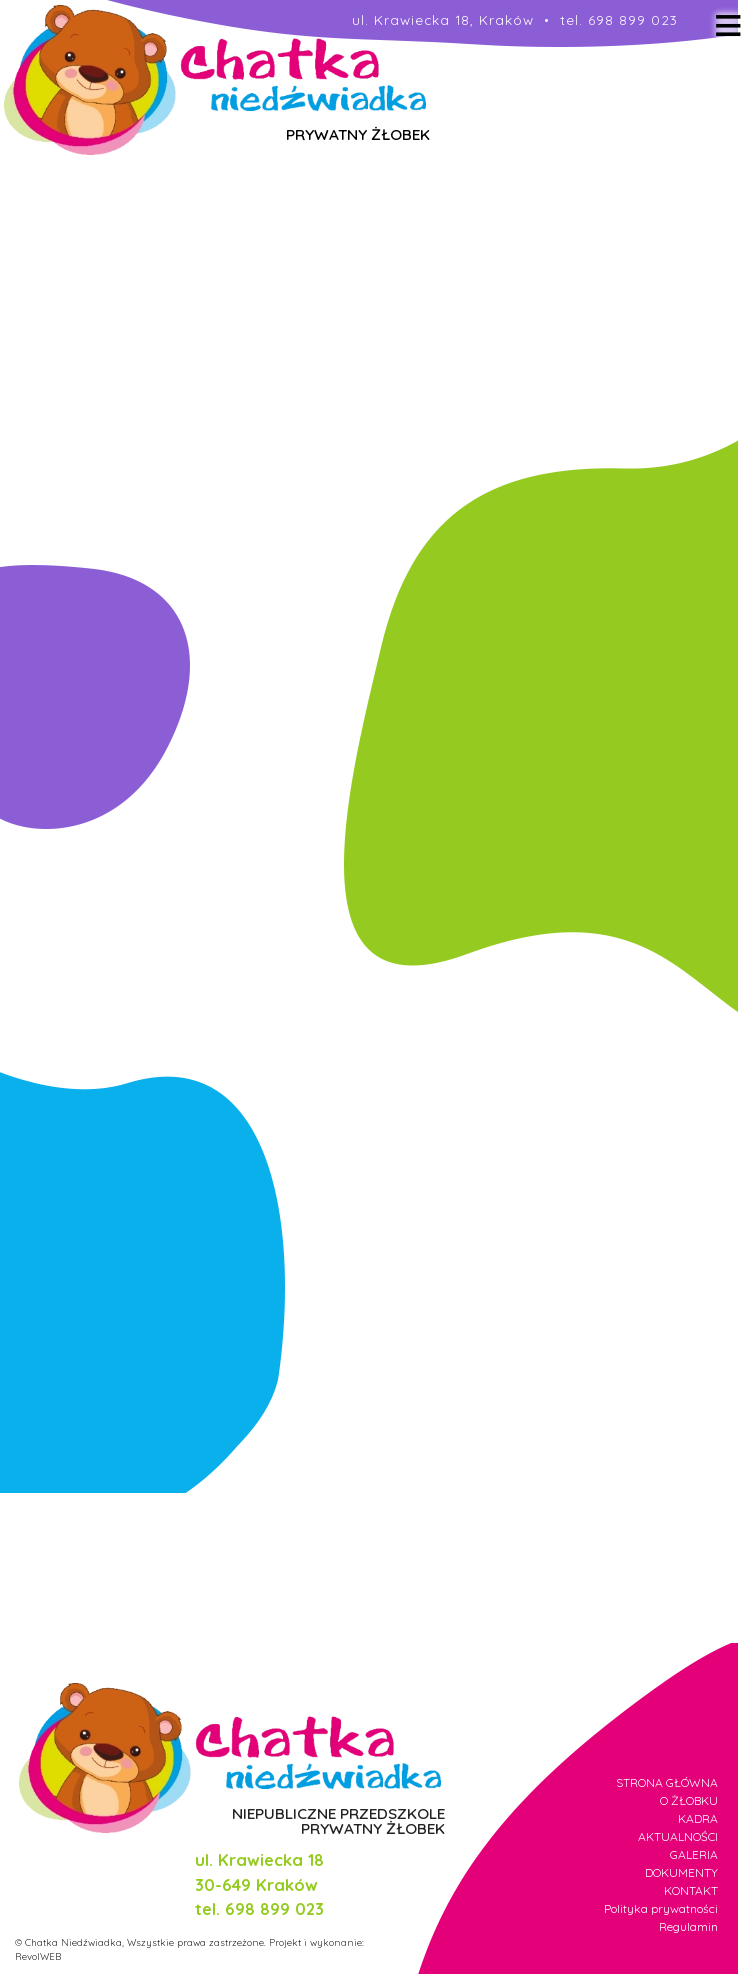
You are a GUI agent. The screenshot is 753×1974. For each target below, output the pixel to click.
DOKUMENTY (681, 1872)
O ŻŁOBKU (689, 1800)
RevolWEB (38, 1956)
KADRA (698, 1818)
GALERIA (694, 1854)
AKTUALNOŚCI (678, 1836)
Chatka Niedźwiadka (73, 1942)
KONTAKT (691, 1890)
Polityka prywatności (661, 1908)
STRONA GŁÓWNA (667, 1782)
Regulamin (688, 1926)
